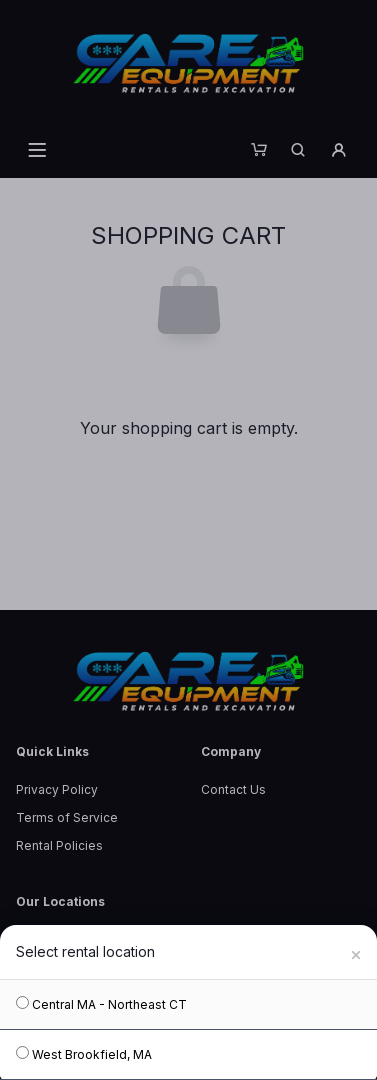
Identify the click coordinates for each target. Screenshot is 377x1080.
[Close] (356, 952)
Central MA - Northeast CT (101, 1004)
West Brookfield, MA (84, 1054)
